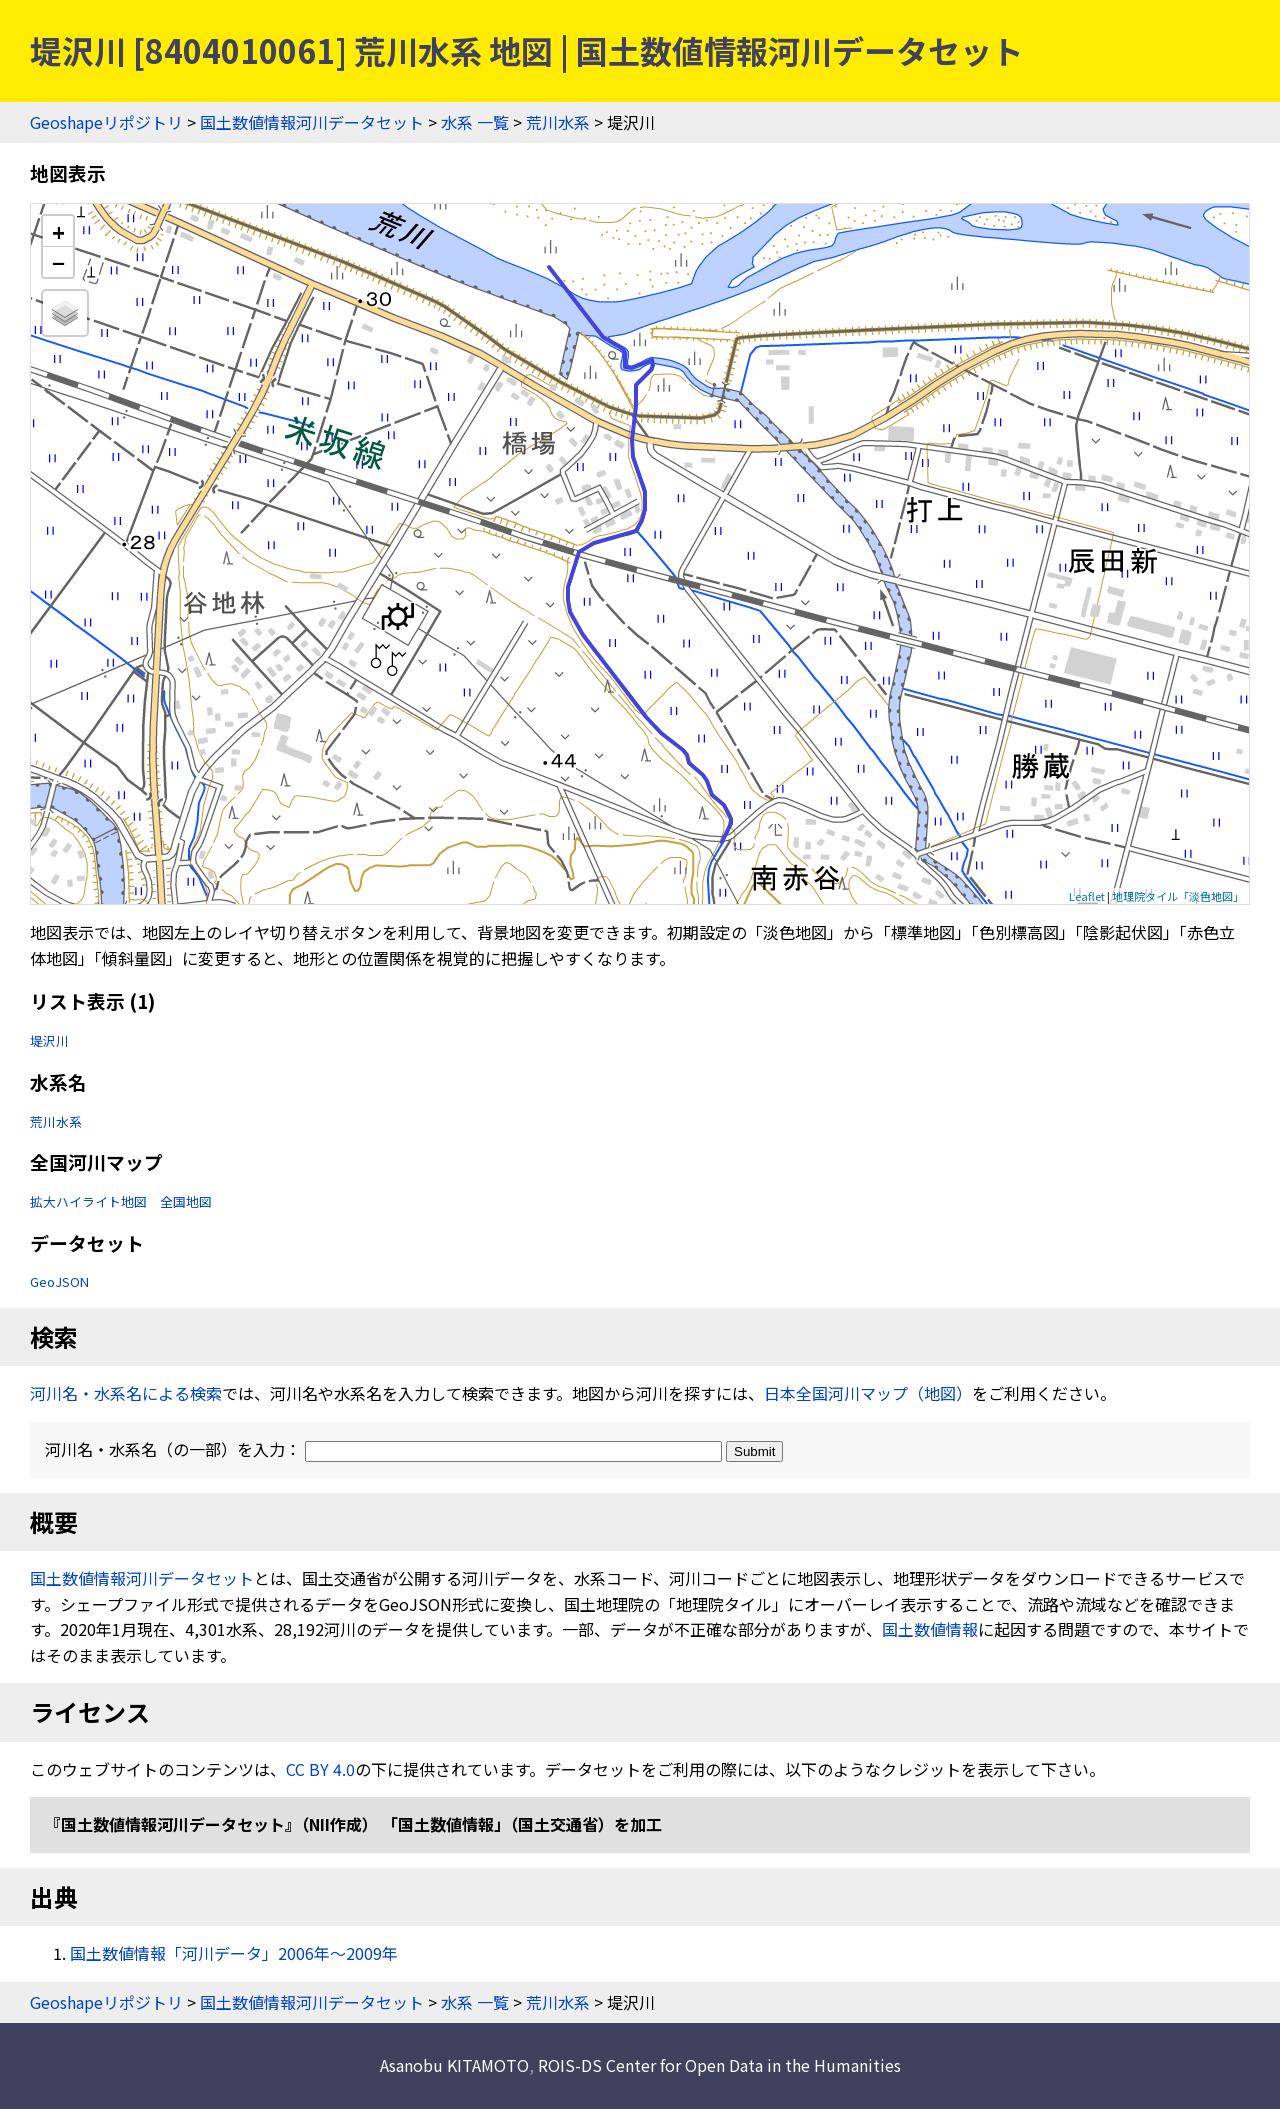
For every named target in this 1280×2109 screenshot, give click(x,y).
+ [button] (58, 231)
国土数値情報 (930, 1629)
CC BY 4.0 (320, 1769)
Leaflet (1087, 896)
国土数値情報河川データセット (312, 122)
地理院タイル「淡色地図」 (1178, 896)
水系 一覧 (475, 122)
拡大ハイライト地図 (88, 1201)
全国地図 (186, 1201)
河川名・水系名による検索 (126, 1393)
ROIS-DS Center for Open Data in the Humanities (719, 2065)
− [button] (58, 262)
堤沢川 (49, 1040)
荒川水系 (558, 122)
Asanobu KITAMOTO (454, 2065)
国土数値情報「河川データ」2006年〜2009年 (234, 1953)
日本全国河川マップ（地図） (868, 1393)
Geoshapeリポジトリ (106, 122)
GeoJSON (59, 1281)
